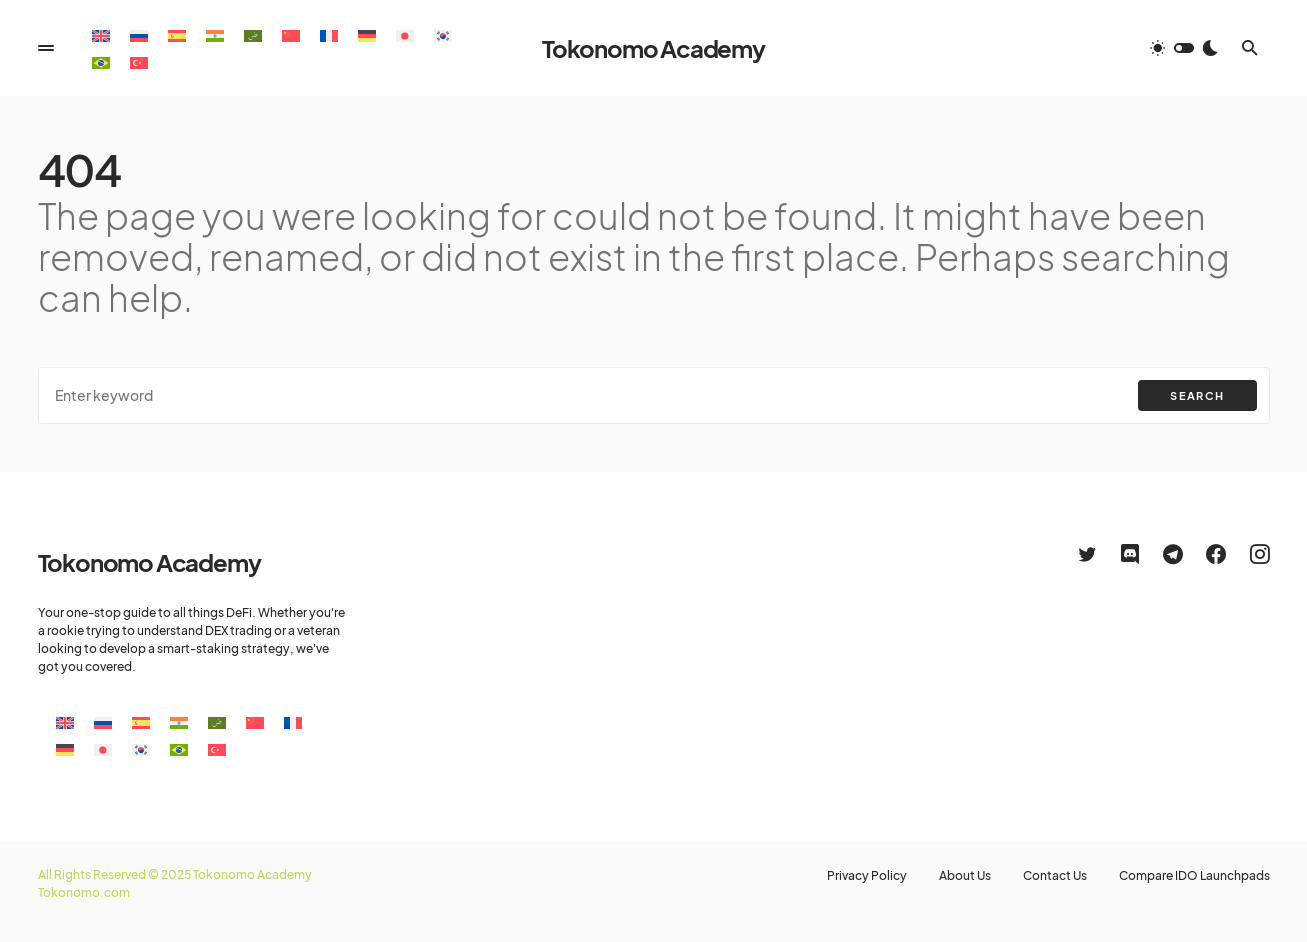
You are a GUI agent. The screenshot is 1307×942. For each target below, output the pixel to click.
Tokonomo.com (84, 892)
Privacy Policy (867, 876)
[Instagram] (1260, 554)
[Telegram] (1173, 554)
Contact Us (1055, 876)
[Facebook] (1216, 554)
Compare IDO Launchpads (1194, 876)
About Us (965, 876)
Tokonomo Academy (653, 48)
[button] (46, 48)
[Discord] (1130, 554)
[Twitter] (1087, 554)
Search (1197, 395)
